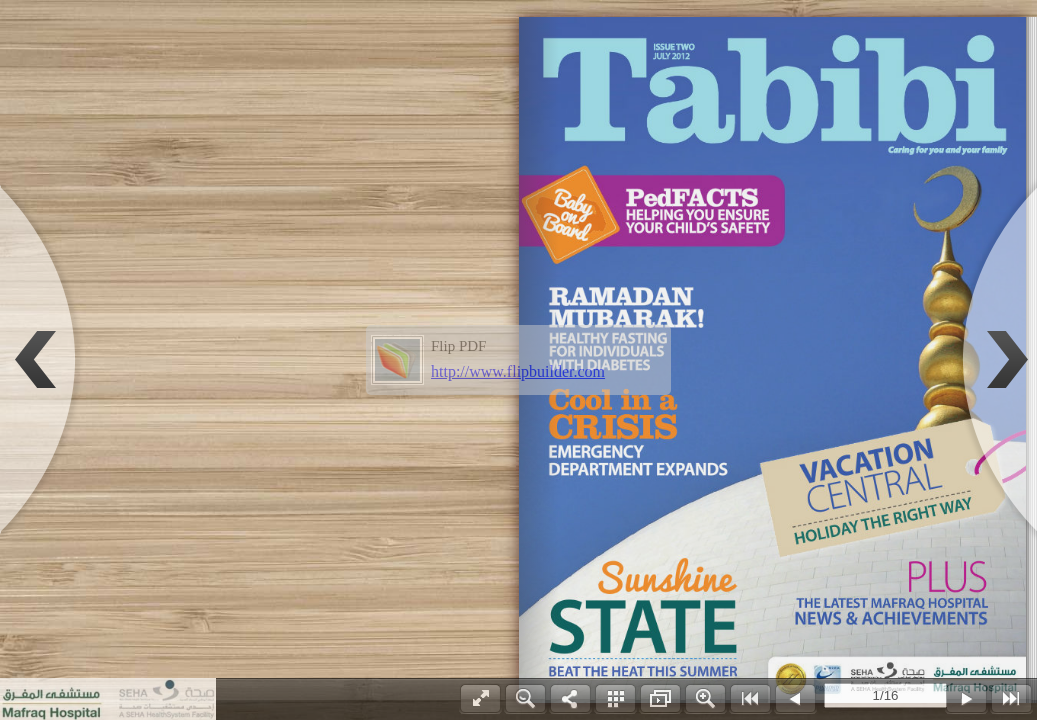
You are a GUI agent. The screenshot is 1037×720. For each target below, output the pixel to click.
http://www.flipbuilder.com (518, 371)
